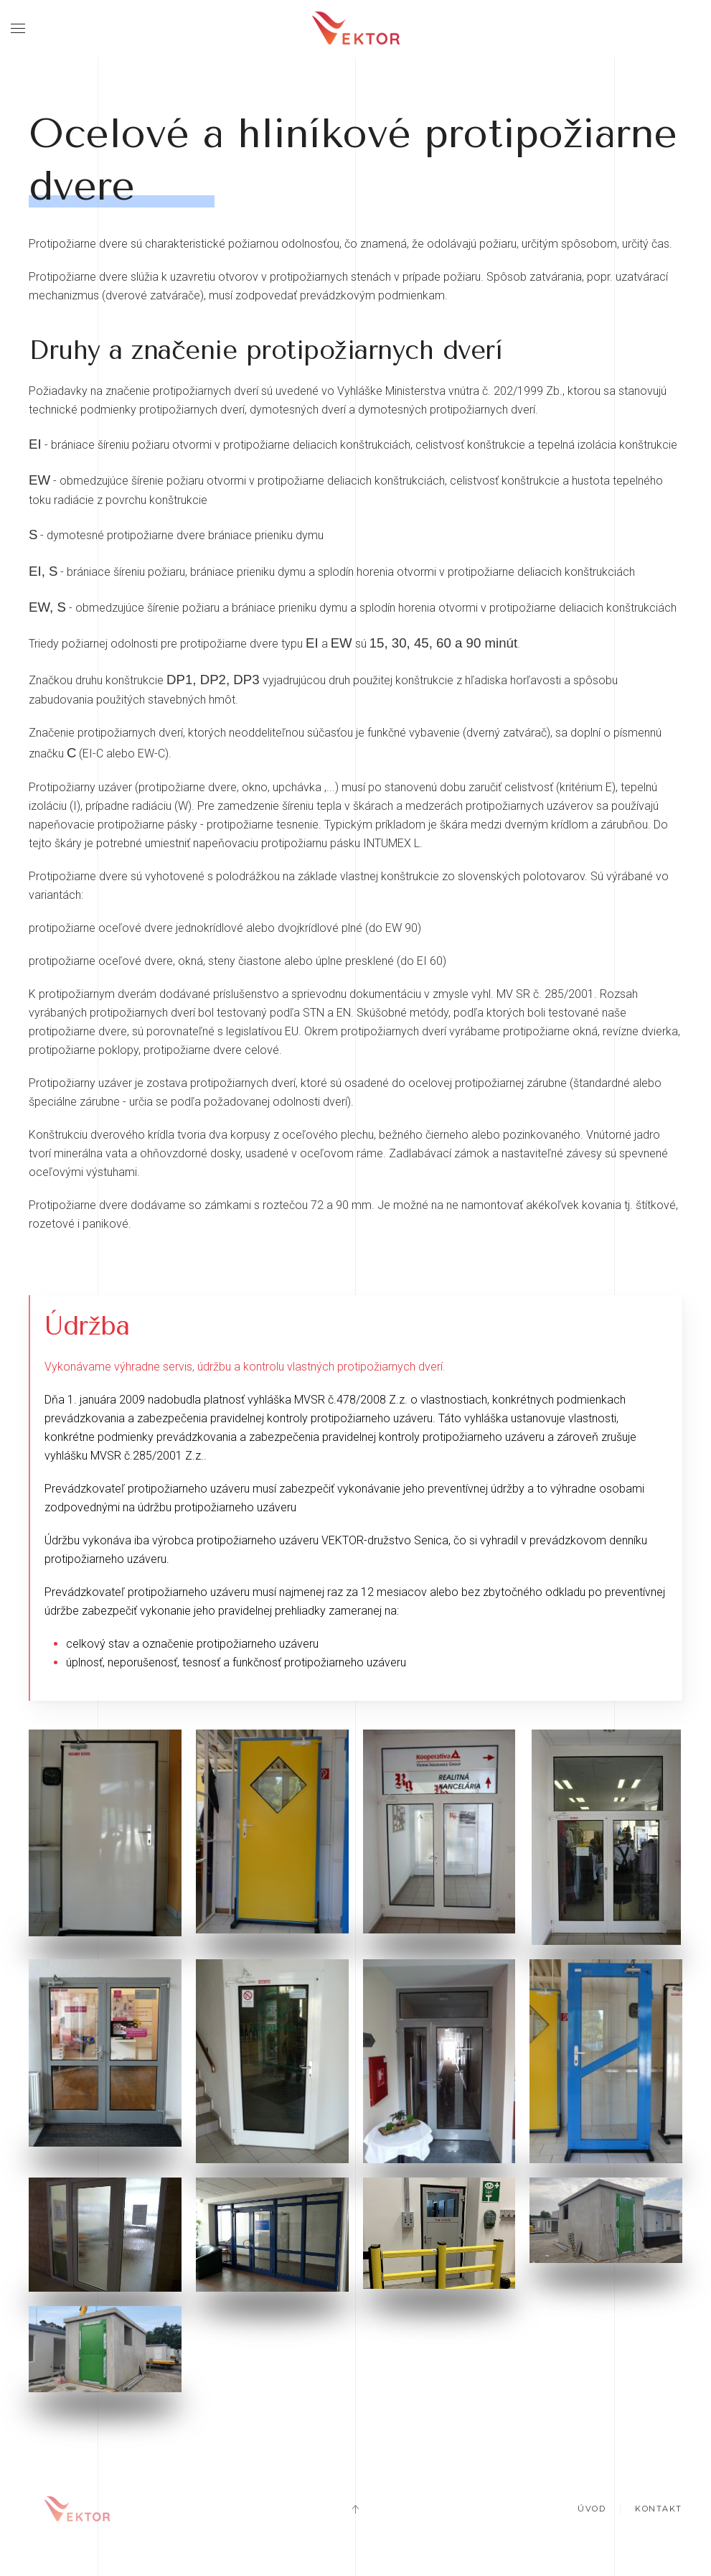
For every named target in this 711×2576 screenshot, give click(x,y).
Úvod (592, 2511)
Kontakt (658, 2511)
